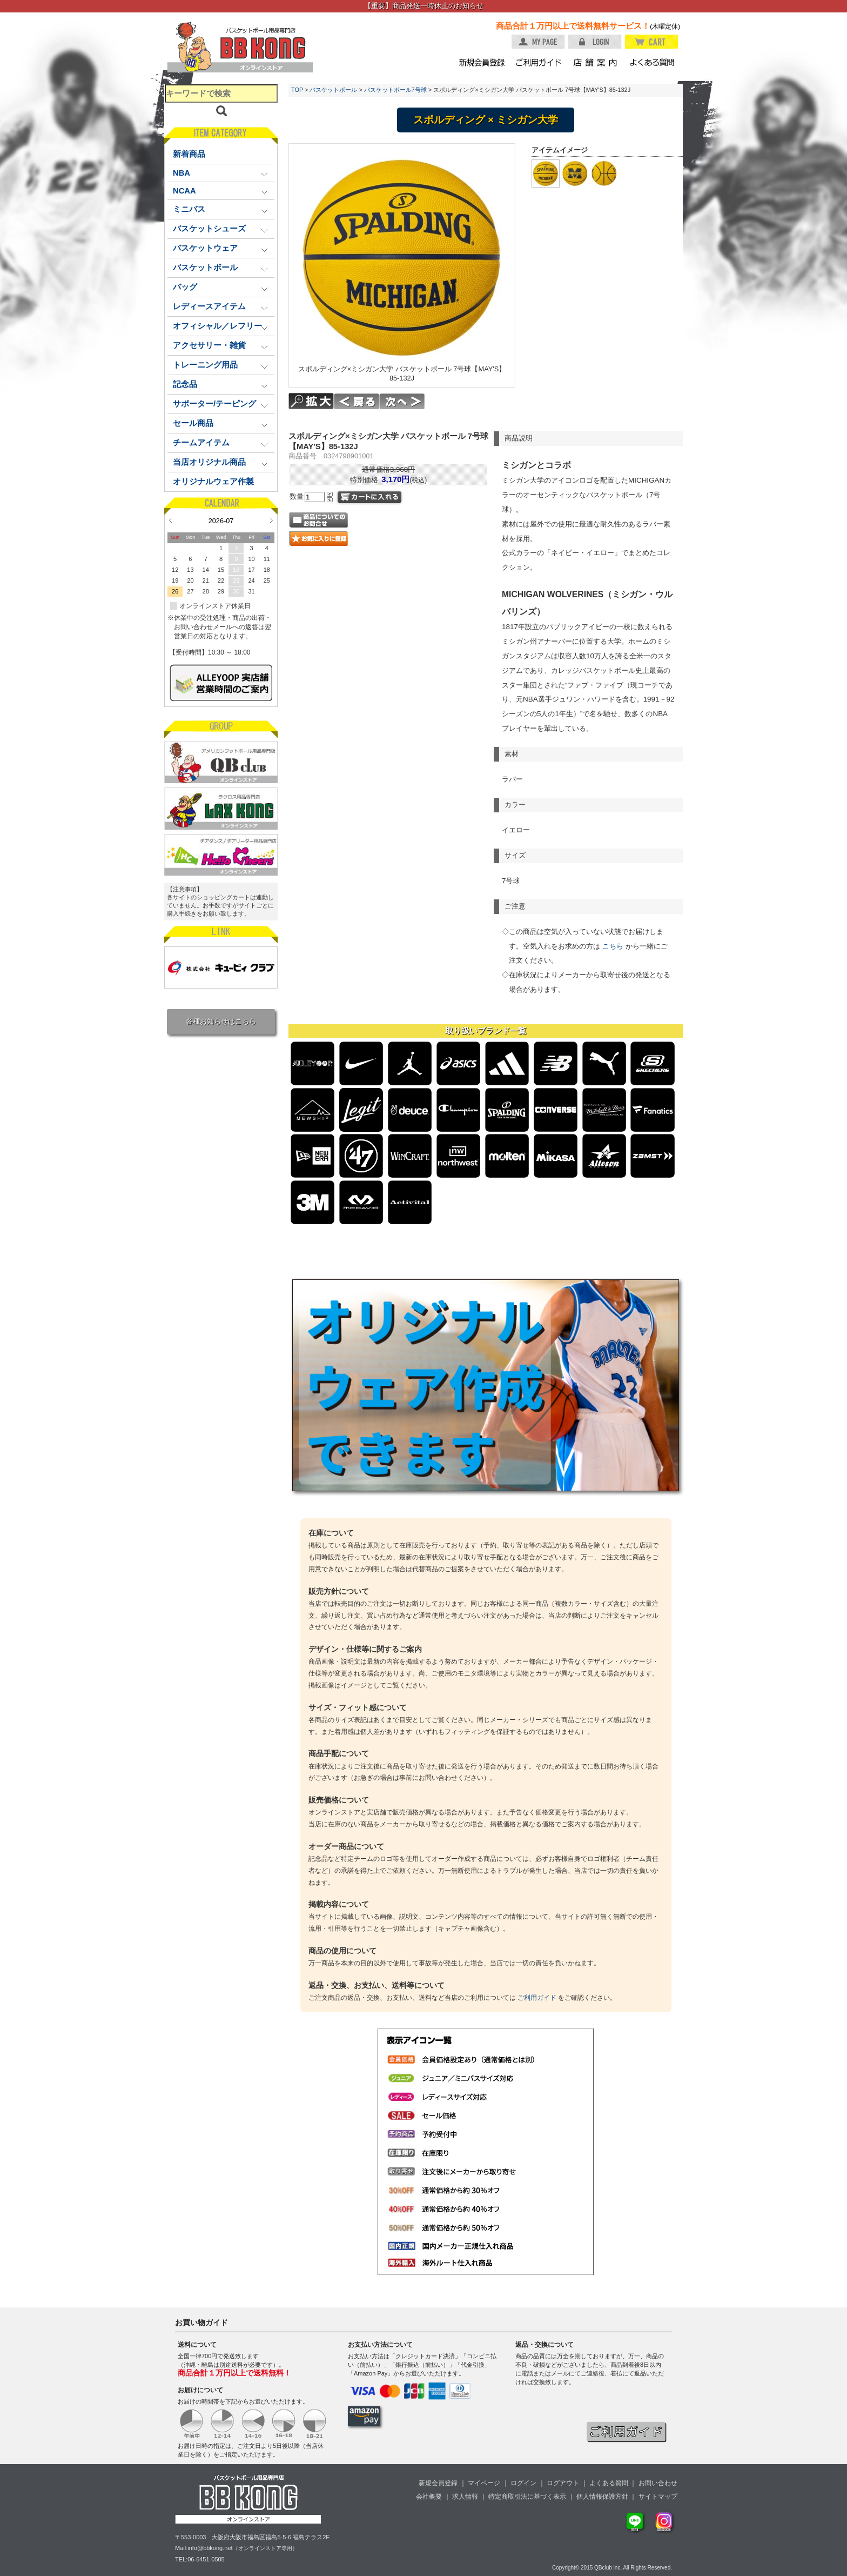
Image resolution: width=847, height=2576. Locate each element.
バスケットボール (333, 89)
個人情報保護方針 (602, 2496)
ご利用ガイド (536, 1997)
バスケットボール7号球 (395, 89)
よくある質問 (608, 2483)
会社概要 (429, 2496)
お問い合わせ (657, 2483)
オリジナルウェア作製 (213, 481)
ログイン (523, 2483)
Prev (170, 520)
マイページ (484, 2483)
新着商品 (189, 154)
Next (271, 520)
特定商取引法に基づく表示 (527, 2496)
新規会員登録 (438, 2483)
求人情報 (465, 2496)
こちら (612, 946)
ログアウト (563, 2483)
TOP (297, 89)
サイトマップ (657, 2496)
